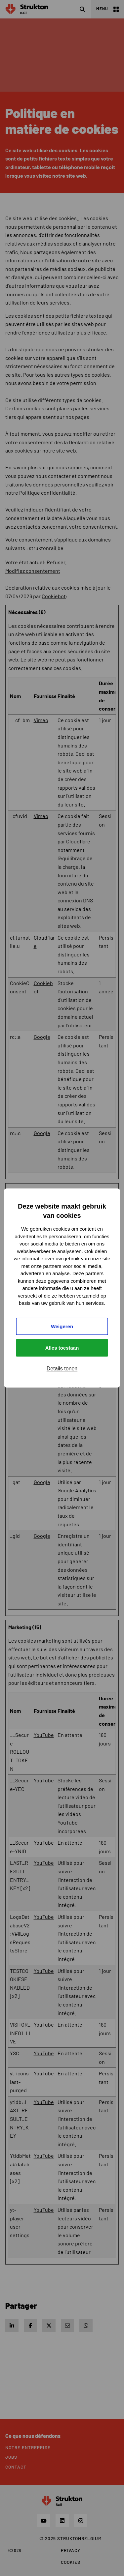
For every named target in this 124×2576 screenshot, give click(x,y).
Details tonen (62, 1368)
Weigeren (62, 1326)
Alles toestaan (62, 1348)
